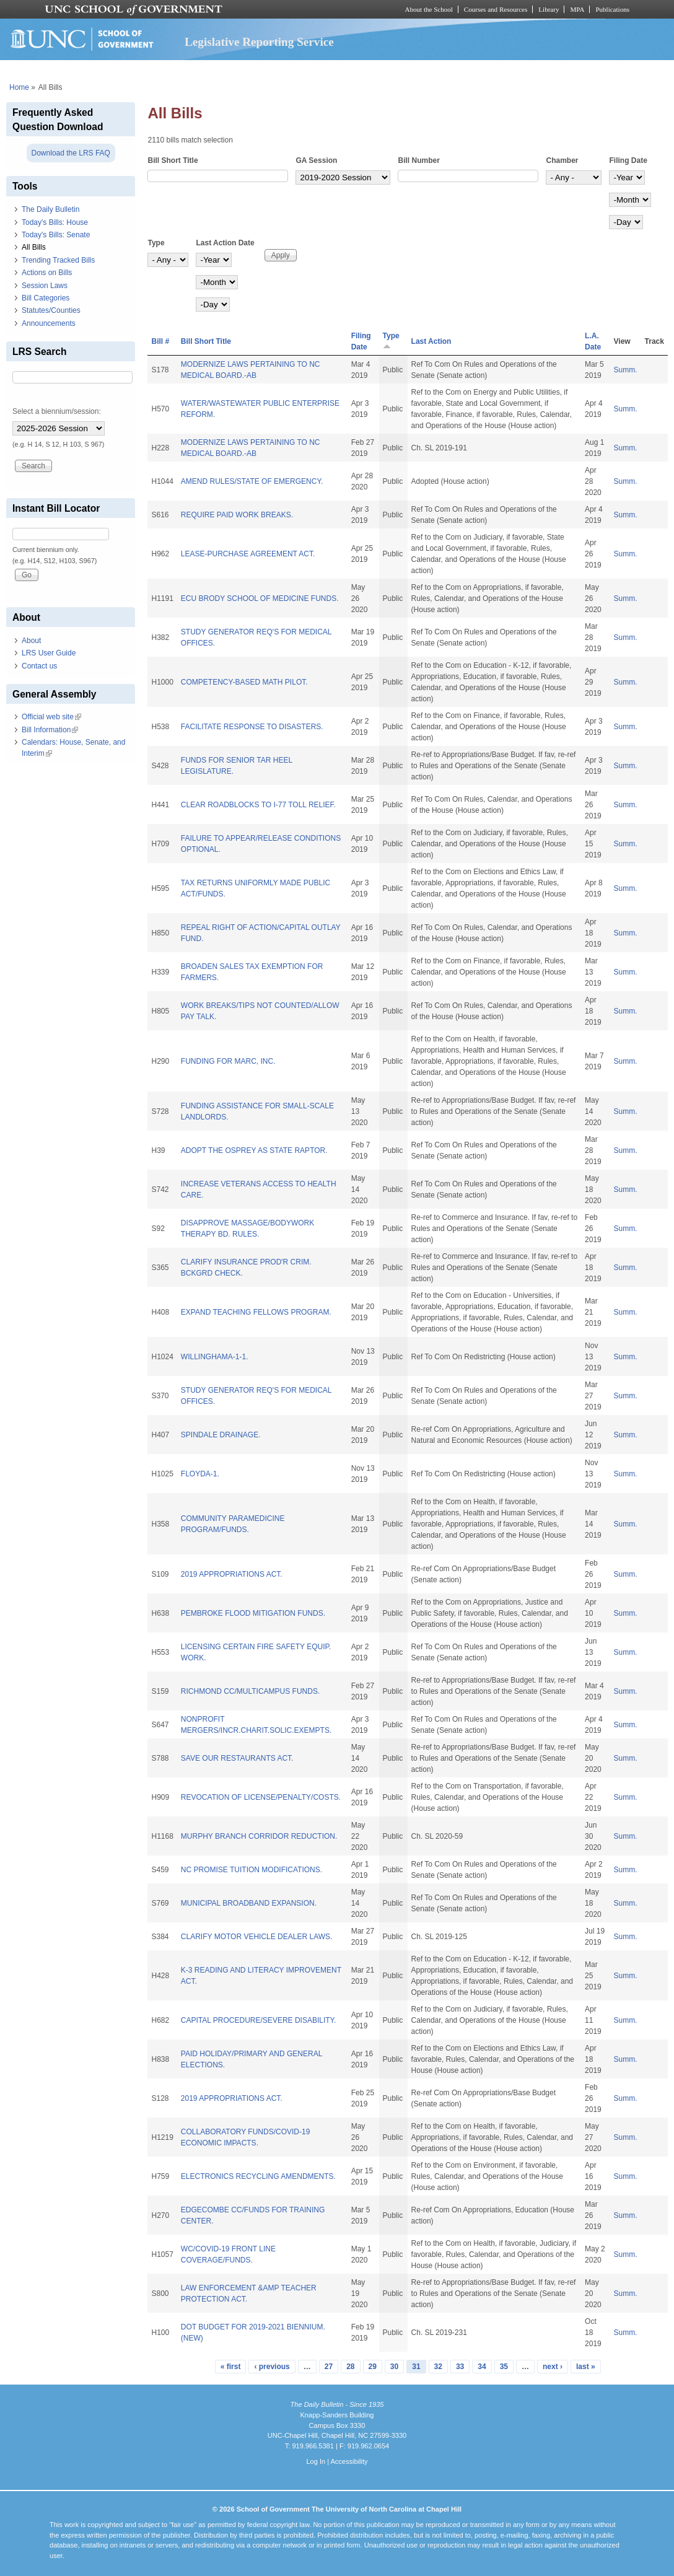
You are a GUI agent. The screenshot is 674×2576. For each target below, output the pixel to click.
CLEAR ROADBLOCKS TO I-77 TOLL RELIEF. (258, 804)
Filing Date (628, 160)
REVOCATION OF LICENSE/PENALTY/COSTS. (261, 1797)
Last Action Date (225, 243)
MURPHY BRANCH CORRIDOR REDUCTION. (259, 1836)
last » (585, 2366)
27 (329, 2366)
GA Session (316, 160)
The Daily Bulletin (50, 209)
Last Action (431, 341)
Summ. (625, 370)
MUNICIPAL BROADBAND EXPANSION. (249, 1903)
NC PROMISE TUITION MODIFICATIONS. (251, 1869)
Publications (612, 9)
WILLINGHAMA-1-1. (214, 1356)
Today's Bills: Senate (56, 234)
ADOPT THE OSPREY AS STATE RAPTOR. (254, 1150)
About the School (429, 9)
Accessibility (348, 2461)
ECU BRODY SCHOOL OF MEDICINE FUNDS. (260, 598)
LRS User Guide (49, 653)
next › (552, 2366)
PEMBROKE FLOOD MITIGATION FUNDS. (253, 1613)
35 (504, 2366)
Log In (315, 2461)
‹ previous (271, 2366)
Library (548, 9)
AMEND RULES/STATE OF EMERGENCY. (252, 481)
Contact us (39, 666)
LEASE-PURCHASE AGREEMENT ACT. (248, 554)
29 (373, 2366)
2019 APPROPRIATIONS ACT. (231, 1574)
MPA (577, 9)
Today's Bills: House (55, 222)
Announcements (49, 323)
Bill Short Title (172, 160)
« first (231, 2366)
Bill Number (418, 160)
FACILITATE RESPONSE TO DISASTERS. (252, 726)
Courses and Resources (495, 9)
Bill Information (50, 729)
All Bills (34, 247)
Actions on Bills (47, 272)
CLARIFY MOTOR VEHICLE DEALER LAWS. (257, 1936)
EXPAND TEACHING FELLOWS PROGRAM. (256, 1312)
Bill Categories (45, 298)
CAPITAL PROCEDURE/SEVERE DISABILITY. (258, 2020)
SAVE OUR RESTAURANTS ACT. (237, 1758)
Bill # (160, 341)
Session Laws (45, 285)
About (31, 640)
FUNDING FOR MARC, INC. (228, 1061)
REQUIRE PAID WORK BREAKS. (237, 514)
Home (19, 87)
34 (482, 2366)
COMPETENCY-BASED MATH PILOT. (244, 682)
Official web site (51, 716)
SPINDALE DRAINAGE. (221, 1434)
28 (350, 2366)
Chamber (562, 160)
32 (438, 2366)
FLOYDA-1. (200, 1474)
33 (460, 2366)
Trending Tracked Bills (58, 260)
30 (394, 2366)
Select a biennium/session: (56, 411)
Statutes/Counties (51, 310)
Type (155, 243)
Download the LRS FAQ (71, 153)
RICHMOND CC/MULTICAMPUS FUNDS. (250, 1691)
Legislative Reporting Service (259, 41)
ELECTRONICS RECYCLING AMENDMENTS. (258, 2176)
